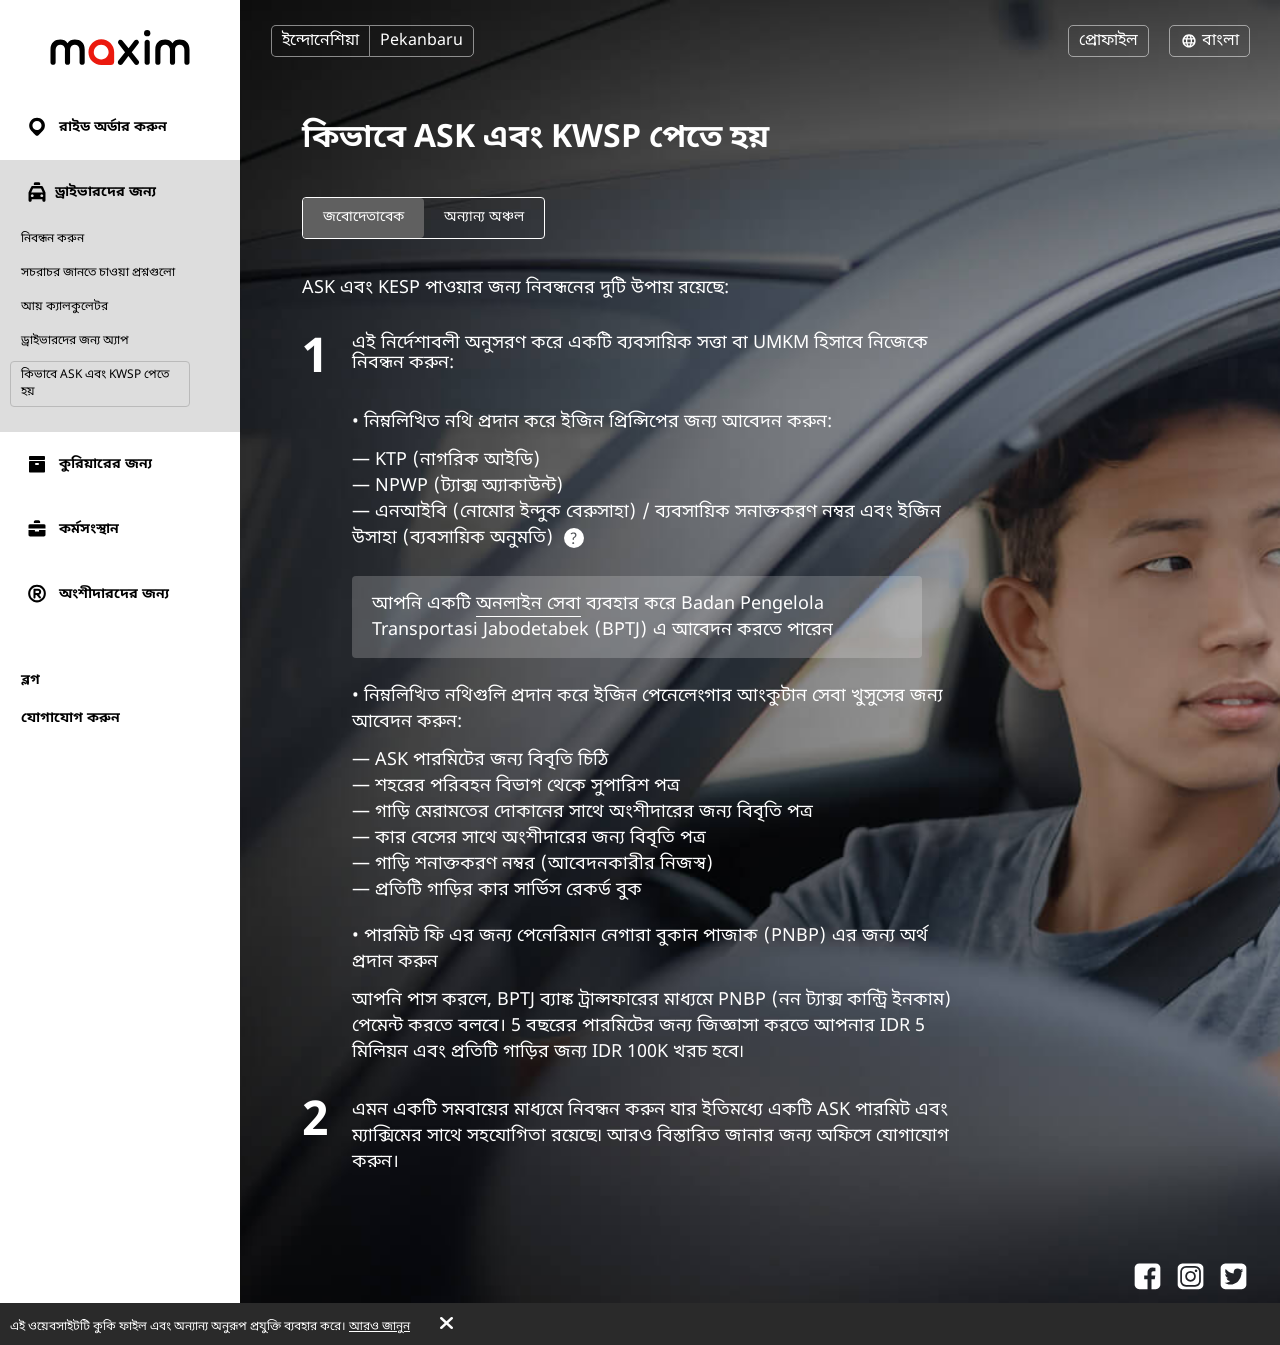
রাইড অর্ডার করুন (96, 127)
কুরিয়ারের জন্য (88, 464)
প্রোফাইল (1108, 41)
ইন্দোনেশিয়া (320, 41)
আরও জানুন (379, 1327)
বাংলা (1209, 41)
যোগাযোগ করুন (70, 718)
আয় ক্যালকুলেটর (64, 307)
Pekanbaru (421, 41)
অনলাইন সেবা (528, 604)
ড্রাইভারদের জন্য (90, 192)
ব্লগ (30, 680)
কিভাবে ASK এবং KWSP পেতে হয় (95, 383)
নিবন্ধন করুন (52, 239)
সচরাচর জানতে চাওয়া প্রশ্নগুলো (98, 273)
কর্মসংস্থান (72, 529)
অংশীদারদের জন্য (97, 594)
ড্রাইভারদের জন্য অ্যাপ (75, 341)
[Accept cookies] (446, 1325)
